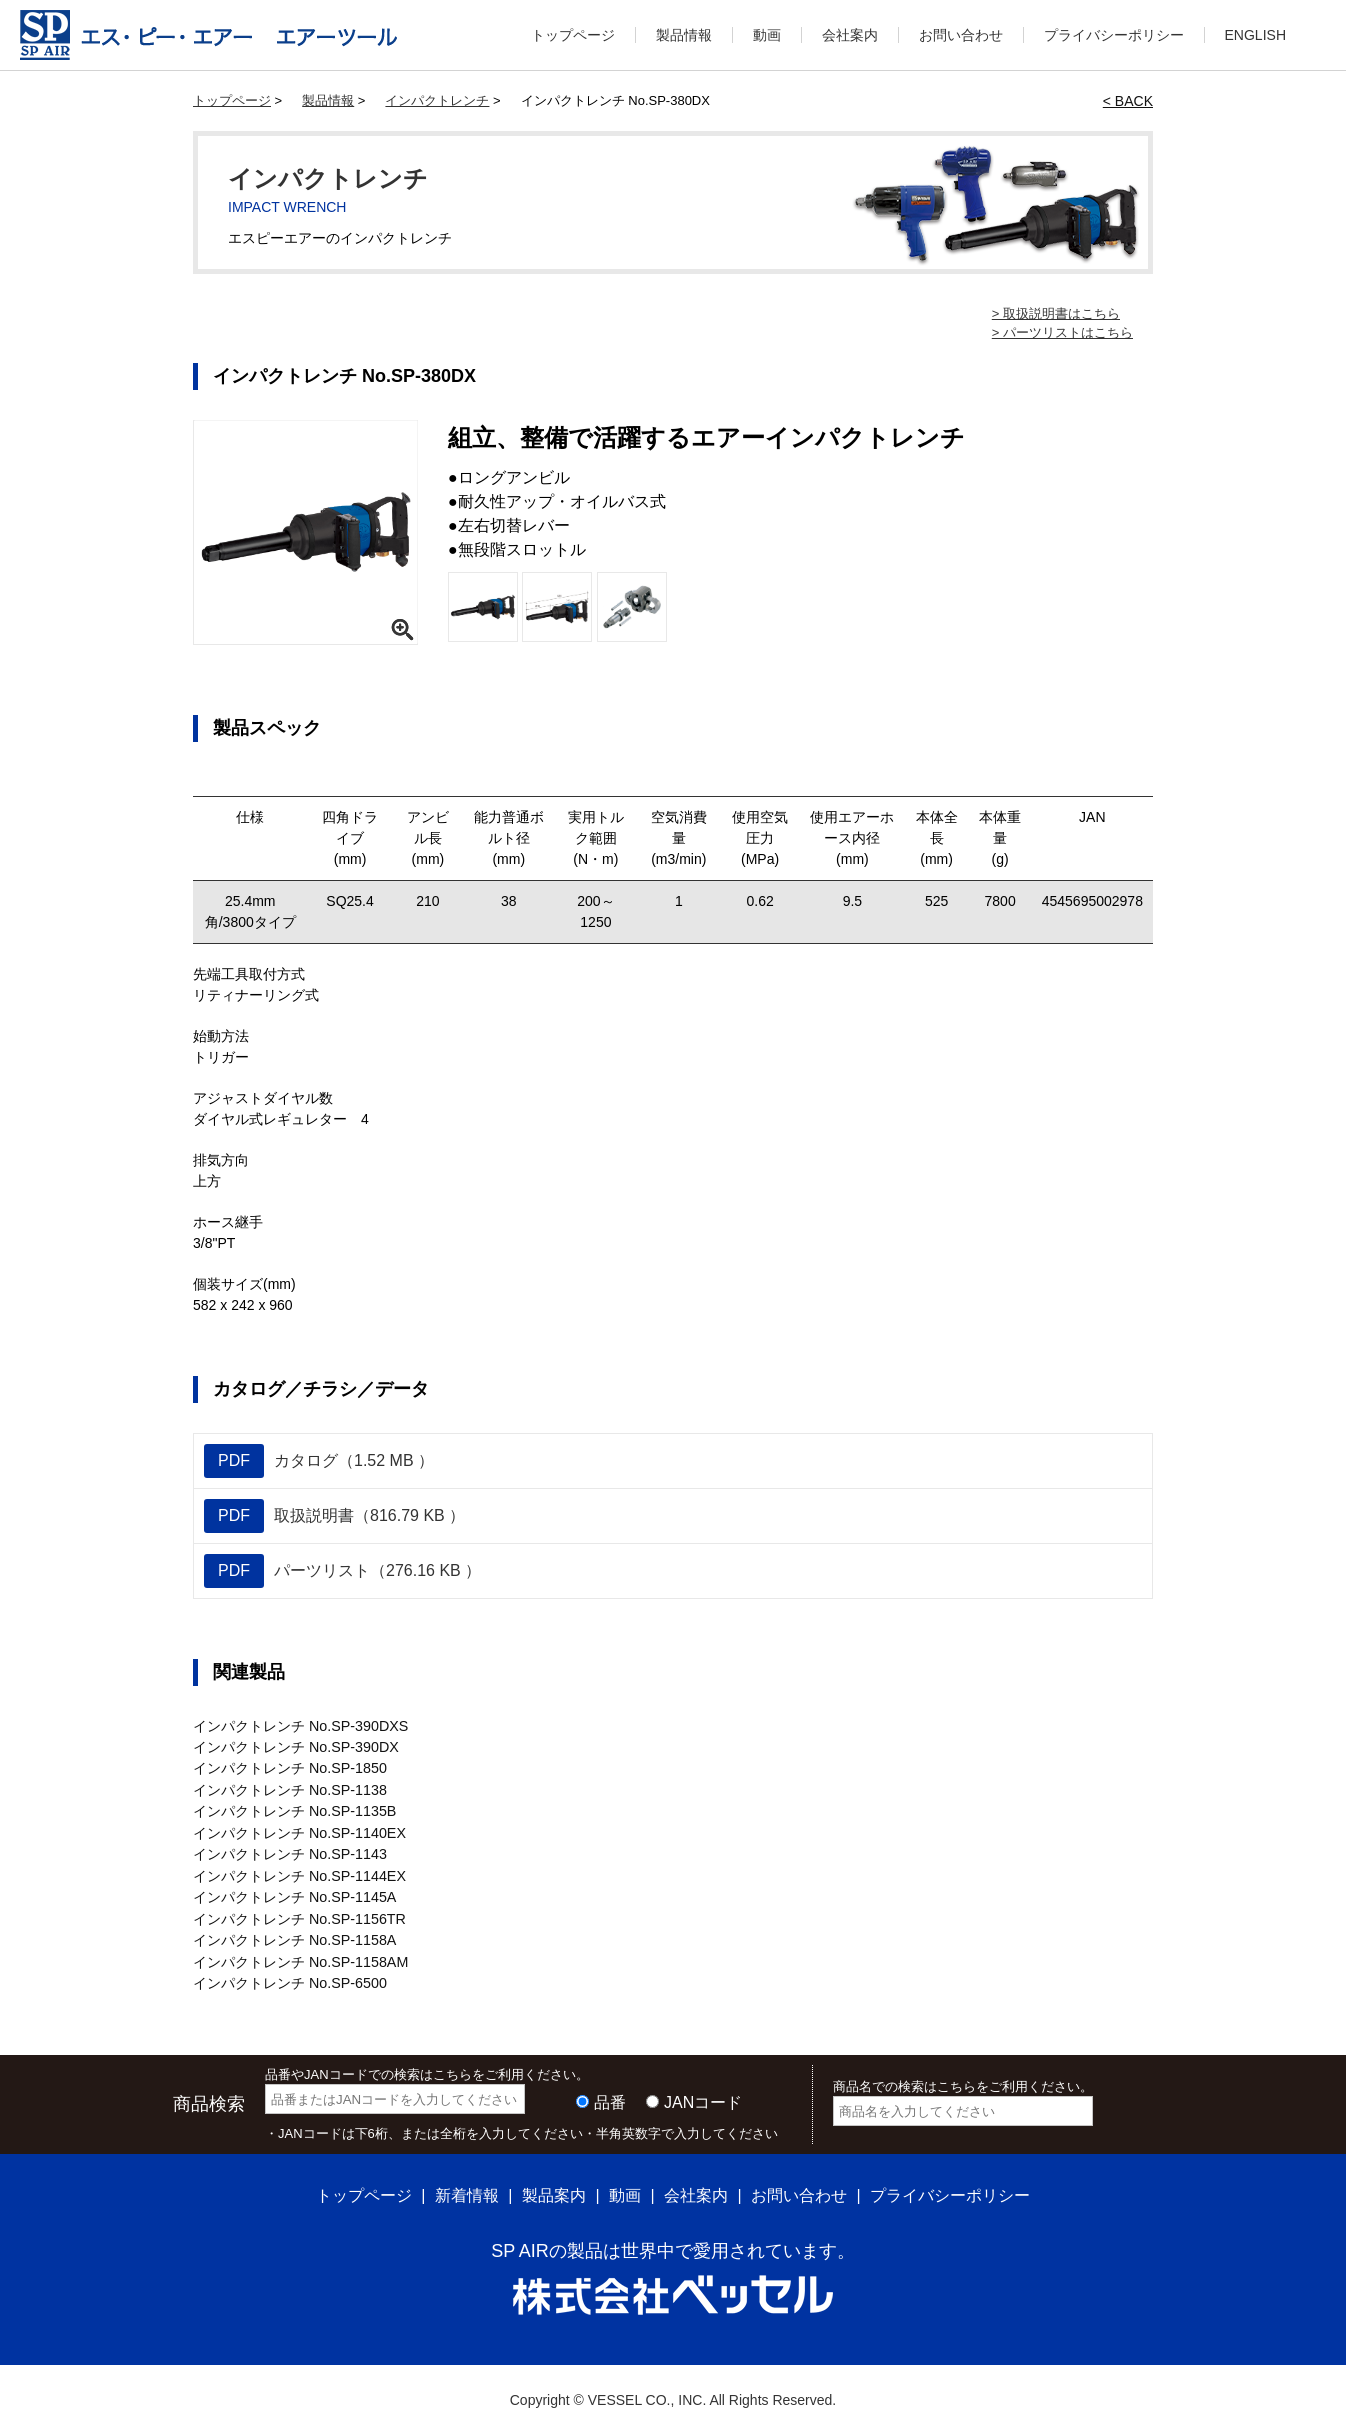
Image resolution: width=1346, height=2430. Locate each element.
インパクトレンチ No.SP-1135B (294, 1810)
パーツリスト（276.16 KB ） (342, 1571)
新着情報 (467, 2189)
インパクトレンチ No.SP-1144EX (298, 1873)
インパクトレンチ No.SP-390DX (295, 1747)
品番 (610, 2096)
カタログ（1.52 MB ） (319, 1461)
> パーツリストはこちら (1062, 332)
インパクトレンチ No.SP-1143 (289, 1852)
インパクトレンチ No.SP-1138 (289, 1789)
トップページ (573, 35)
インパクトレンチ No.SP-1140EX (298, 1831)
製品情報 (684, 35)
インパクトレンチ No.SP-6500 (289, 1978)
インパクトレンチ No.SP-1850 (289, 1768)
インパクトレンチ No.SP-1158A (294, 1936)
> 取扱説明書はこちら (1056, 313)
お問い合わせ (961, 35)
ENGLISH (1255, 35)
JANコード (703, 2096)
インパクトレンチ (437, 100)
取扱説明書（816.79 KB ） (334, 1516)
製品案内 (554, 2189)
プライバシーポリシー (1114, 35)
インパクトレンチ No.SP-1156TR (298, 1915)
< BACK (1128, 101)
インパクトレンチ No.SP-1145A (294, 1894)
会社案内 (850, 35)
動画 (767, 35)
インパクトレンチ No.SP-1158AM (299, 1957)
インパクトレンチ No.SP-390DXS (299, 1726)
